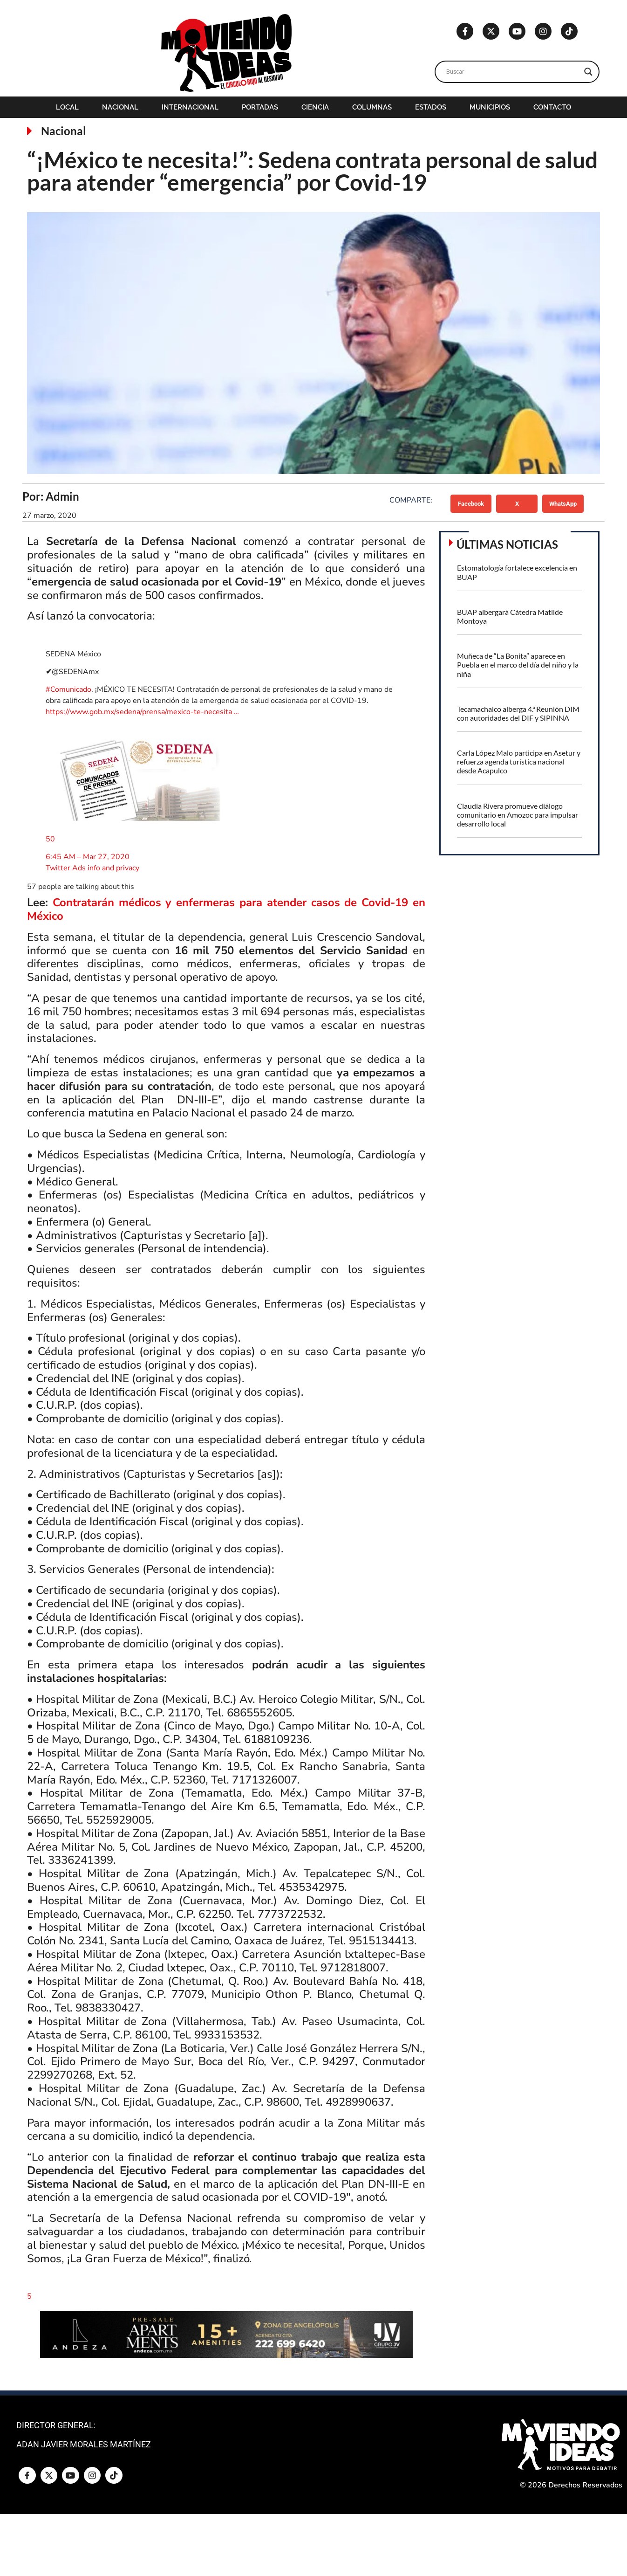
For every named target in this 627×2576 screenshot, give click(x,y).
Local (67, 107)
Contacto (552, 107)
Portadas (260, 107)
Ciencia (315, 107)
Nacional (120, 107)
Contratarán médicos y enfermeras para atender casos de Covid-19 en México (226, 909)
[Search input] (512, 71)
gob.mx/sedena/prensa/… (142, 712)
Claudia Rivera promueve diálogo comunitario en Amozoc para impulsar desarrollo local (517, 814)
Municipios (490, 107)
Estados (430, 107)
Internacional (190, 107)
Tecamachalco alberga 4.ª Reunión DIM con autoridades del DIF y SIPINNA (518, 713)
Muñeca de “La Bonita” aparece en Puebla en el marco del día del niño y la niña (518, 664)
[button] (471, 503)
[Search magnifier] (588, 71)
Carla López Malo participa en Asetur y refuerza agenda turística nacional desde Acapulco (518, 761)
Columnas (372, 107)
